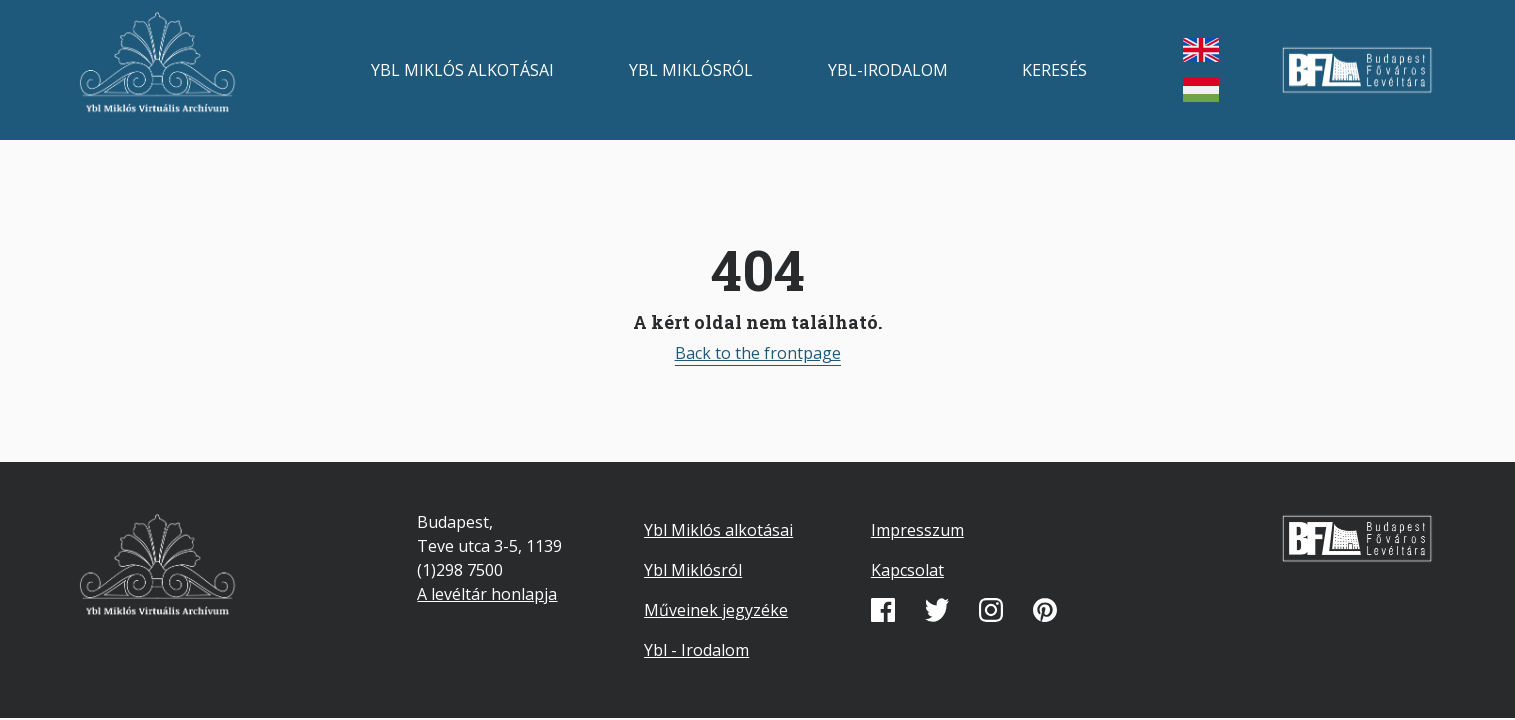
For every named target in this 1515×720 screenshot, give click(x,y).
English (1201, 50)
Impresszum (917, 530)
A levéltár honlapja (487, 594)
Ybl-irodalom (888, 70)
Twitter (937, 610)
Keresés (1054, 70)
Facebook (883, 610)
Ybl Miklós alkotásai (462, 70)
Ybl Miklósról (691, 70)
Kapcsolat (907, 570)
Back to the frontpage (758, 353)
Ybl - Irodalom (696, 650)
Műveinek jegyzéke (716, 610)
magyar (1201, 90)
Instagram (991, 610)
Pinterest (1045, 610)
